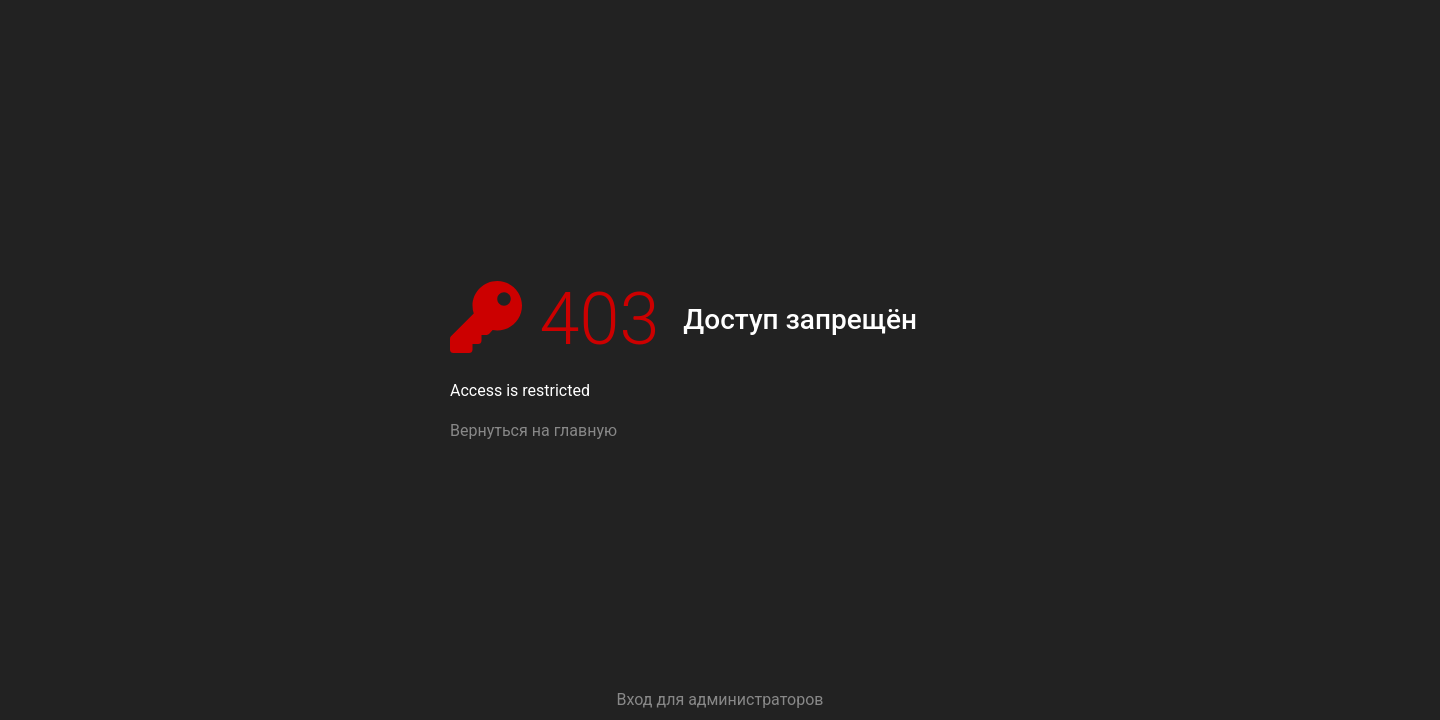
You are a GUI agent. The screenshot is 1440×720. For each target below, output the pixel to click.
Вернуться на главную (533, 430)
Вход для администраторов (720, 699)
